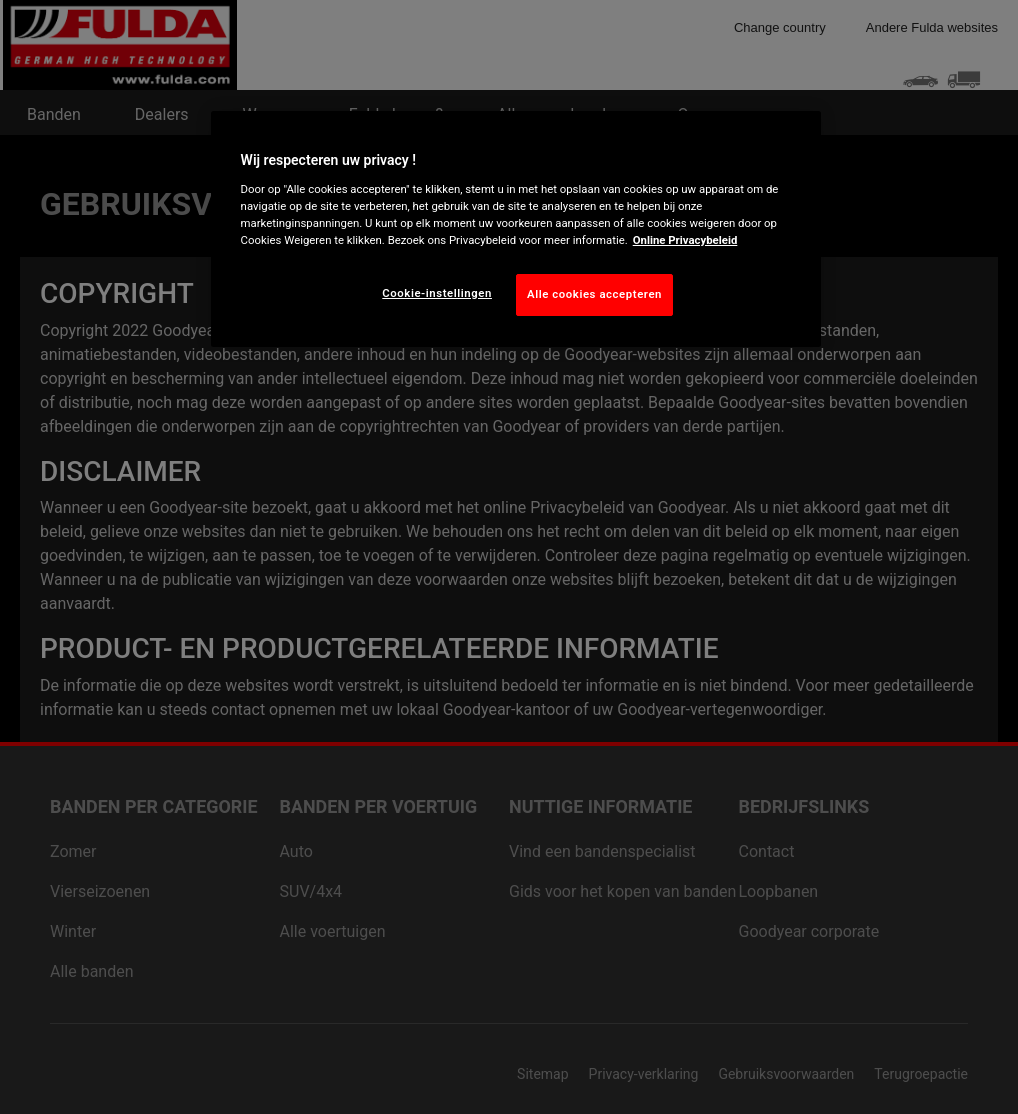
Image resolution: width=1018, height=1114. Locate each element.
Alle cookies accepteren (594, 294)
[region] (516, 229)
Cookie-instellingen (437, 293)
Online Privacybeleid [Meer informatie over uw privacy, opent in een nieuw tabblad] (685, 240)
